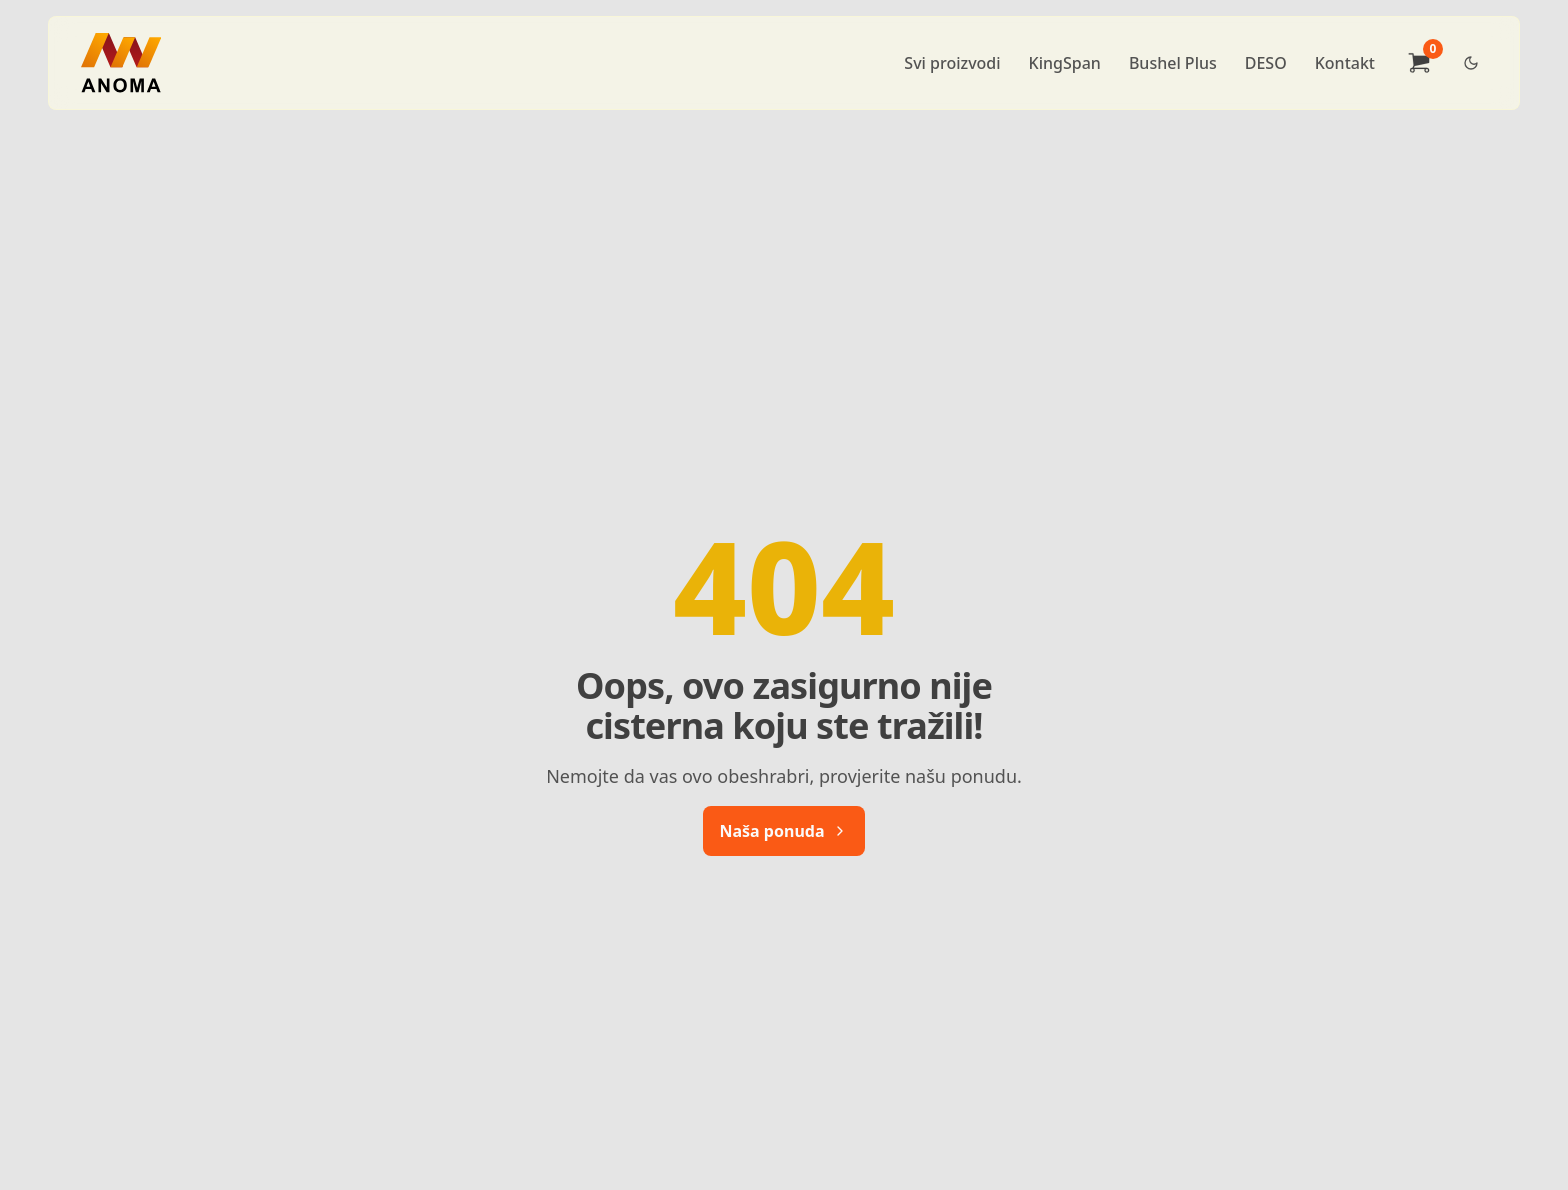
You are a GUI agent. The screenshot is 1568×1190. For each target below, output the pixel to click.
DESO (1266, 63)
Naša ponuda (784, 831)
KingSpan (1065, 63)
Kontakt (1345, 63)
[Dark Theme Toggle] (1471, 63)
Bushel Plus (1173, 63)
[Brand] (121, 63)
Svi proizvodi (952, 63)
